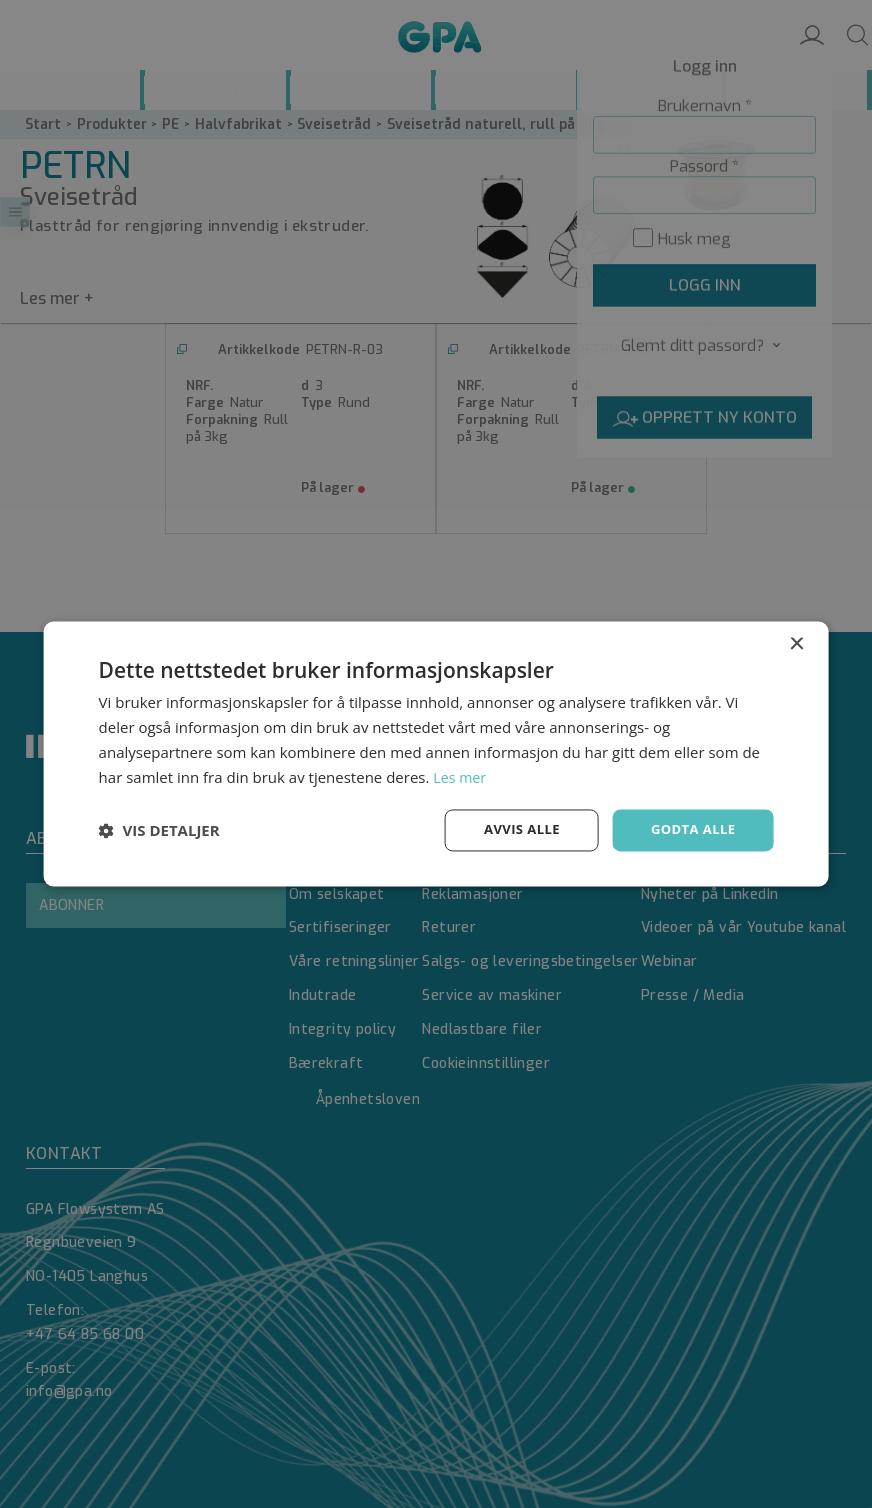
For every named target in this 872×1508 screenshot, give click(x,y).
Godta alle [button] (690, 829)
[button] (159, 831)
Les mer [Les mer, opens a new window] (461, 776)
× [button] (795, 643)
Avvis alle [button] (513, 829)
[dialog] (436, 754)
